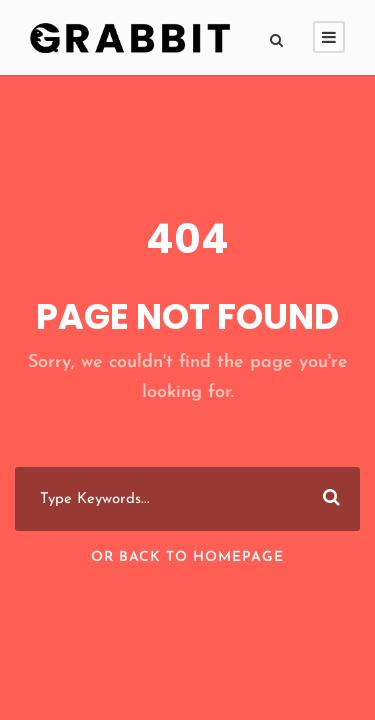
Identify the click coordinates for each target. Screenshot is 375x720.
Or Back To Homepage (187, 557)
